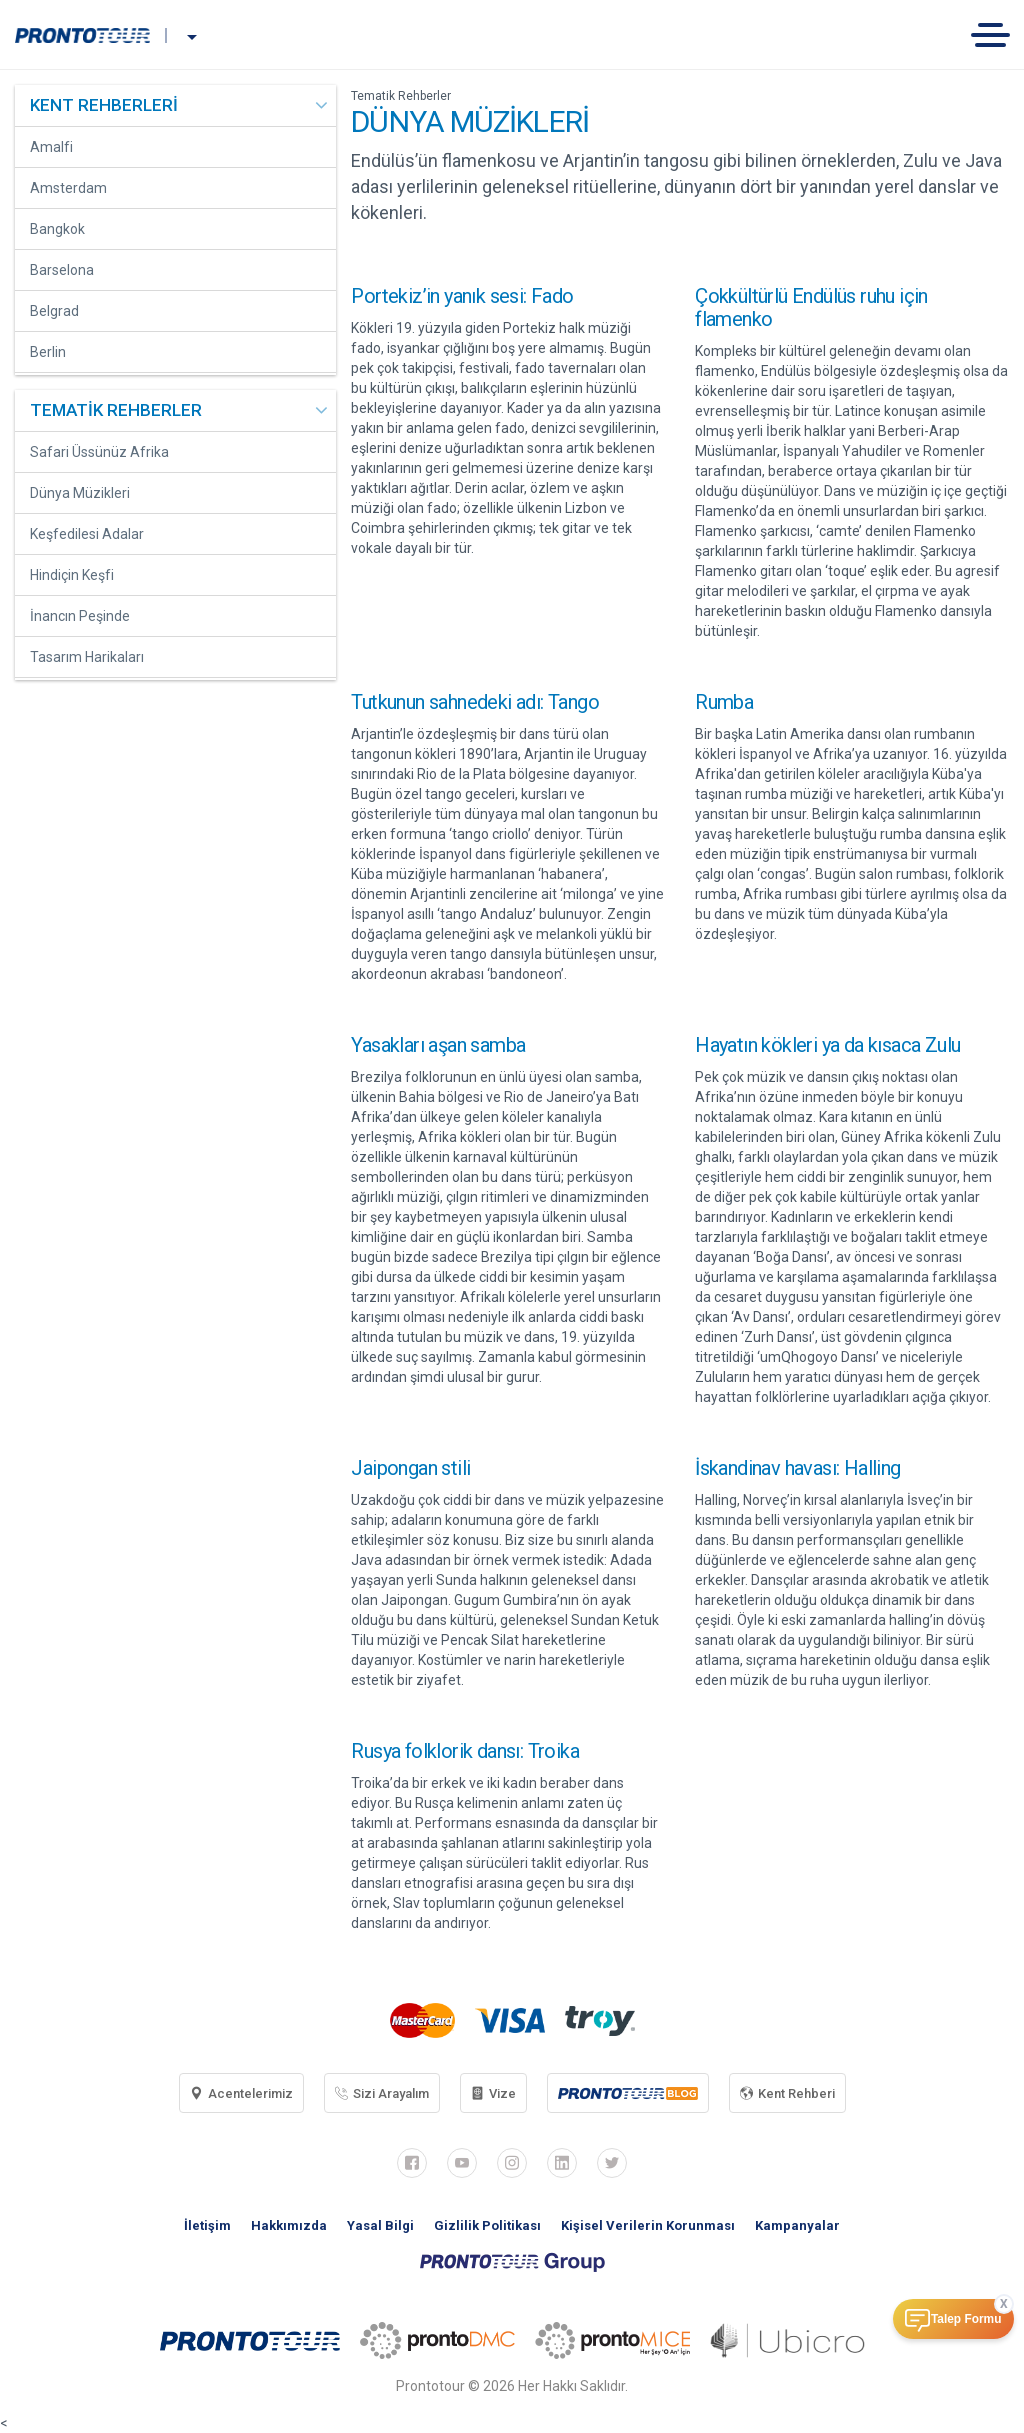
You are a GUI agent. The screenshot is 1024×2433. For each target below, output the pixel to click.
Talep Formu (966, 2319)
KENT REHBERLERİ (104, 105)
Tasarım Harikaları (87, 657)
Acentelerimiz (241, 2093)
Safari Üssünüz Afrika (99, 452)
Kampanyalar (797, 2225)
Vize (493, 2093)
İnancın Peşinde (80, 616)
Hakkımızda (289, 2225)
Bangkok (57, 229)
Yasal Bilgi (380, 2225)
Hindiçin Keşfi (72, 575)
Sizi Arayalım (382, 2093)
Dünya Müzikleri (80, 493)
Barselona (62, 270)
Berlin (48, 352)
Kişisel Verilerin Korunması (648, 2225)
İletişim (207, 2225)
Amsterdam (68, 188)
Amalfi (51, 147)
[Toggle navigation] (997, 34)
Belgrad (54, 311)
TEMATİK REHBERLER (116, 410)
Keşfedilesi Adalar (87, 534)
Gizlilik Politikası (487, 2225)
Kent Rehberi (787, 2093)
